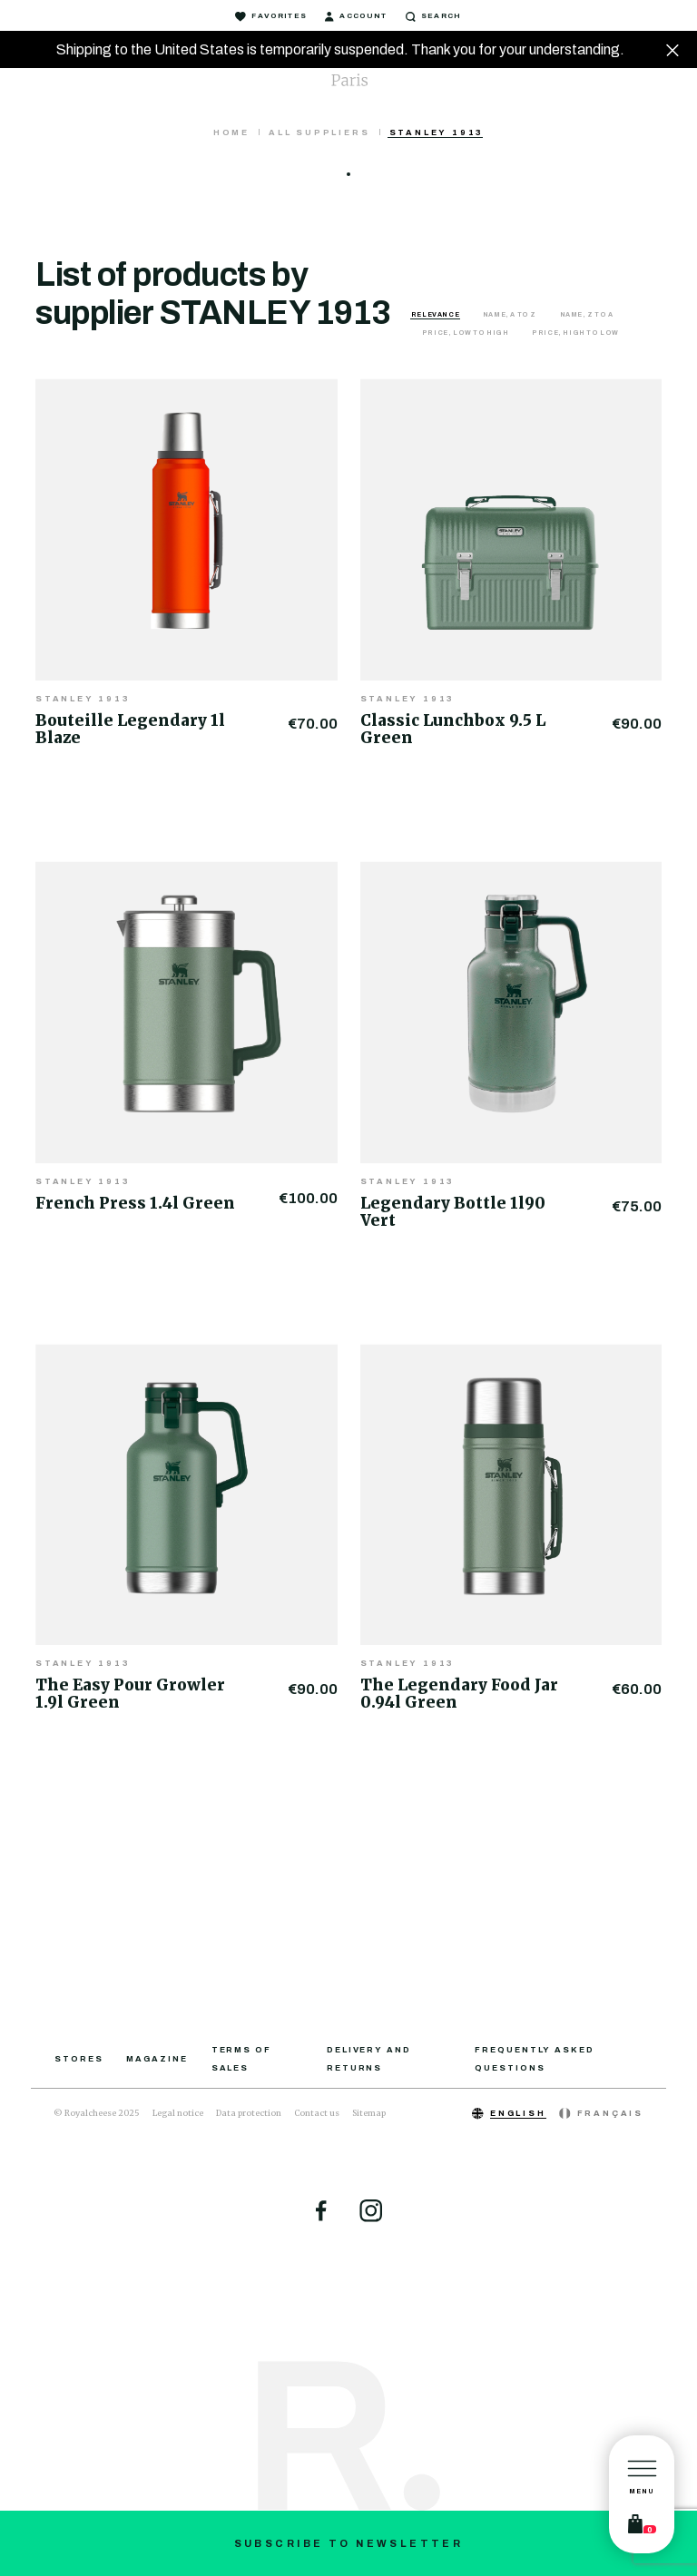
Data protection (248, 2113)
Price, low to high (466, 332)
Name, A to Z (510, 314)
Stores (78, 2058)
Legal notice (177, 2113)
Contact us (316, 2113)
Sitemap (369, 2113)
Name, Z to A (587, 314)
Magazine (156, 2058)
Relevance (436, 314)
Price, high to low (575, 332)
